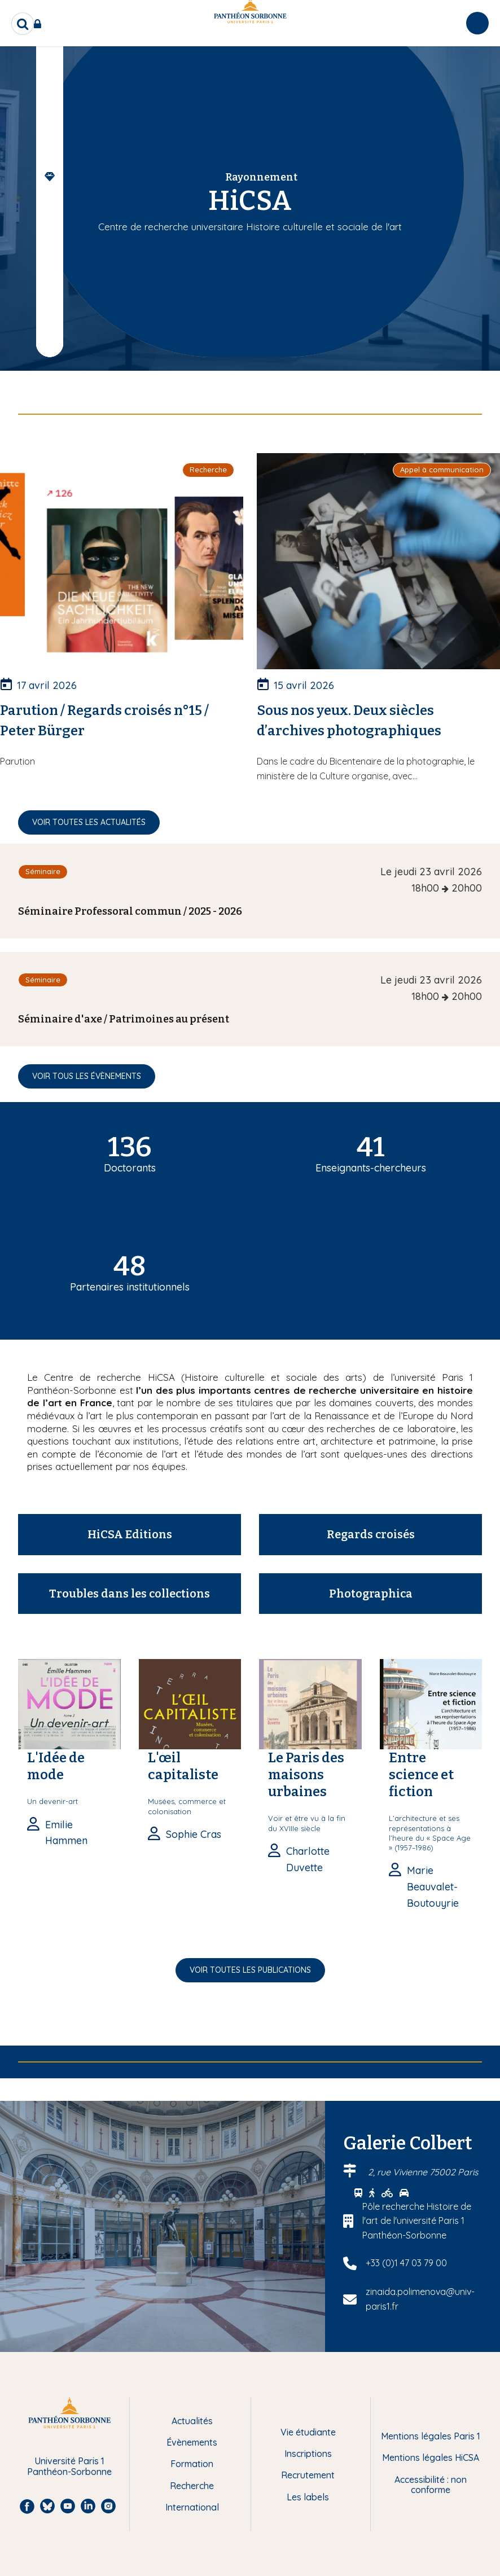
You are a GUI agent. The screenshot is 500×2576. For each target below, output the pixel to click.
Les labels (308, 2497)
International (192, 2507)
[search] (22, 23)
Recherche (192, 2486)
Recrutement (308, 2475)
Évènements (191, 2442)
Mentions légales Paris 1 (430, 2436)
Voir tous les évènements (86, 1076)
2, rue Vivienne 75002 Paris (423, 2172)
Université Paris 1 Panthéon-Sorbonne (69, 2466)
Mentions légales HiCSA (430, 2457)
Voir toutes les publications (250, 1970)
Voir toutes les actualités (89, 822)
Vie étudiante (308, 2432)
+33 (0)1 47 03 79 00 (406, 2262)
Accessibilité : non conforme (430, 2484)
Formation (191, 2464)
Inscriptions (308, 2453)
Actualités (192, 2421)
